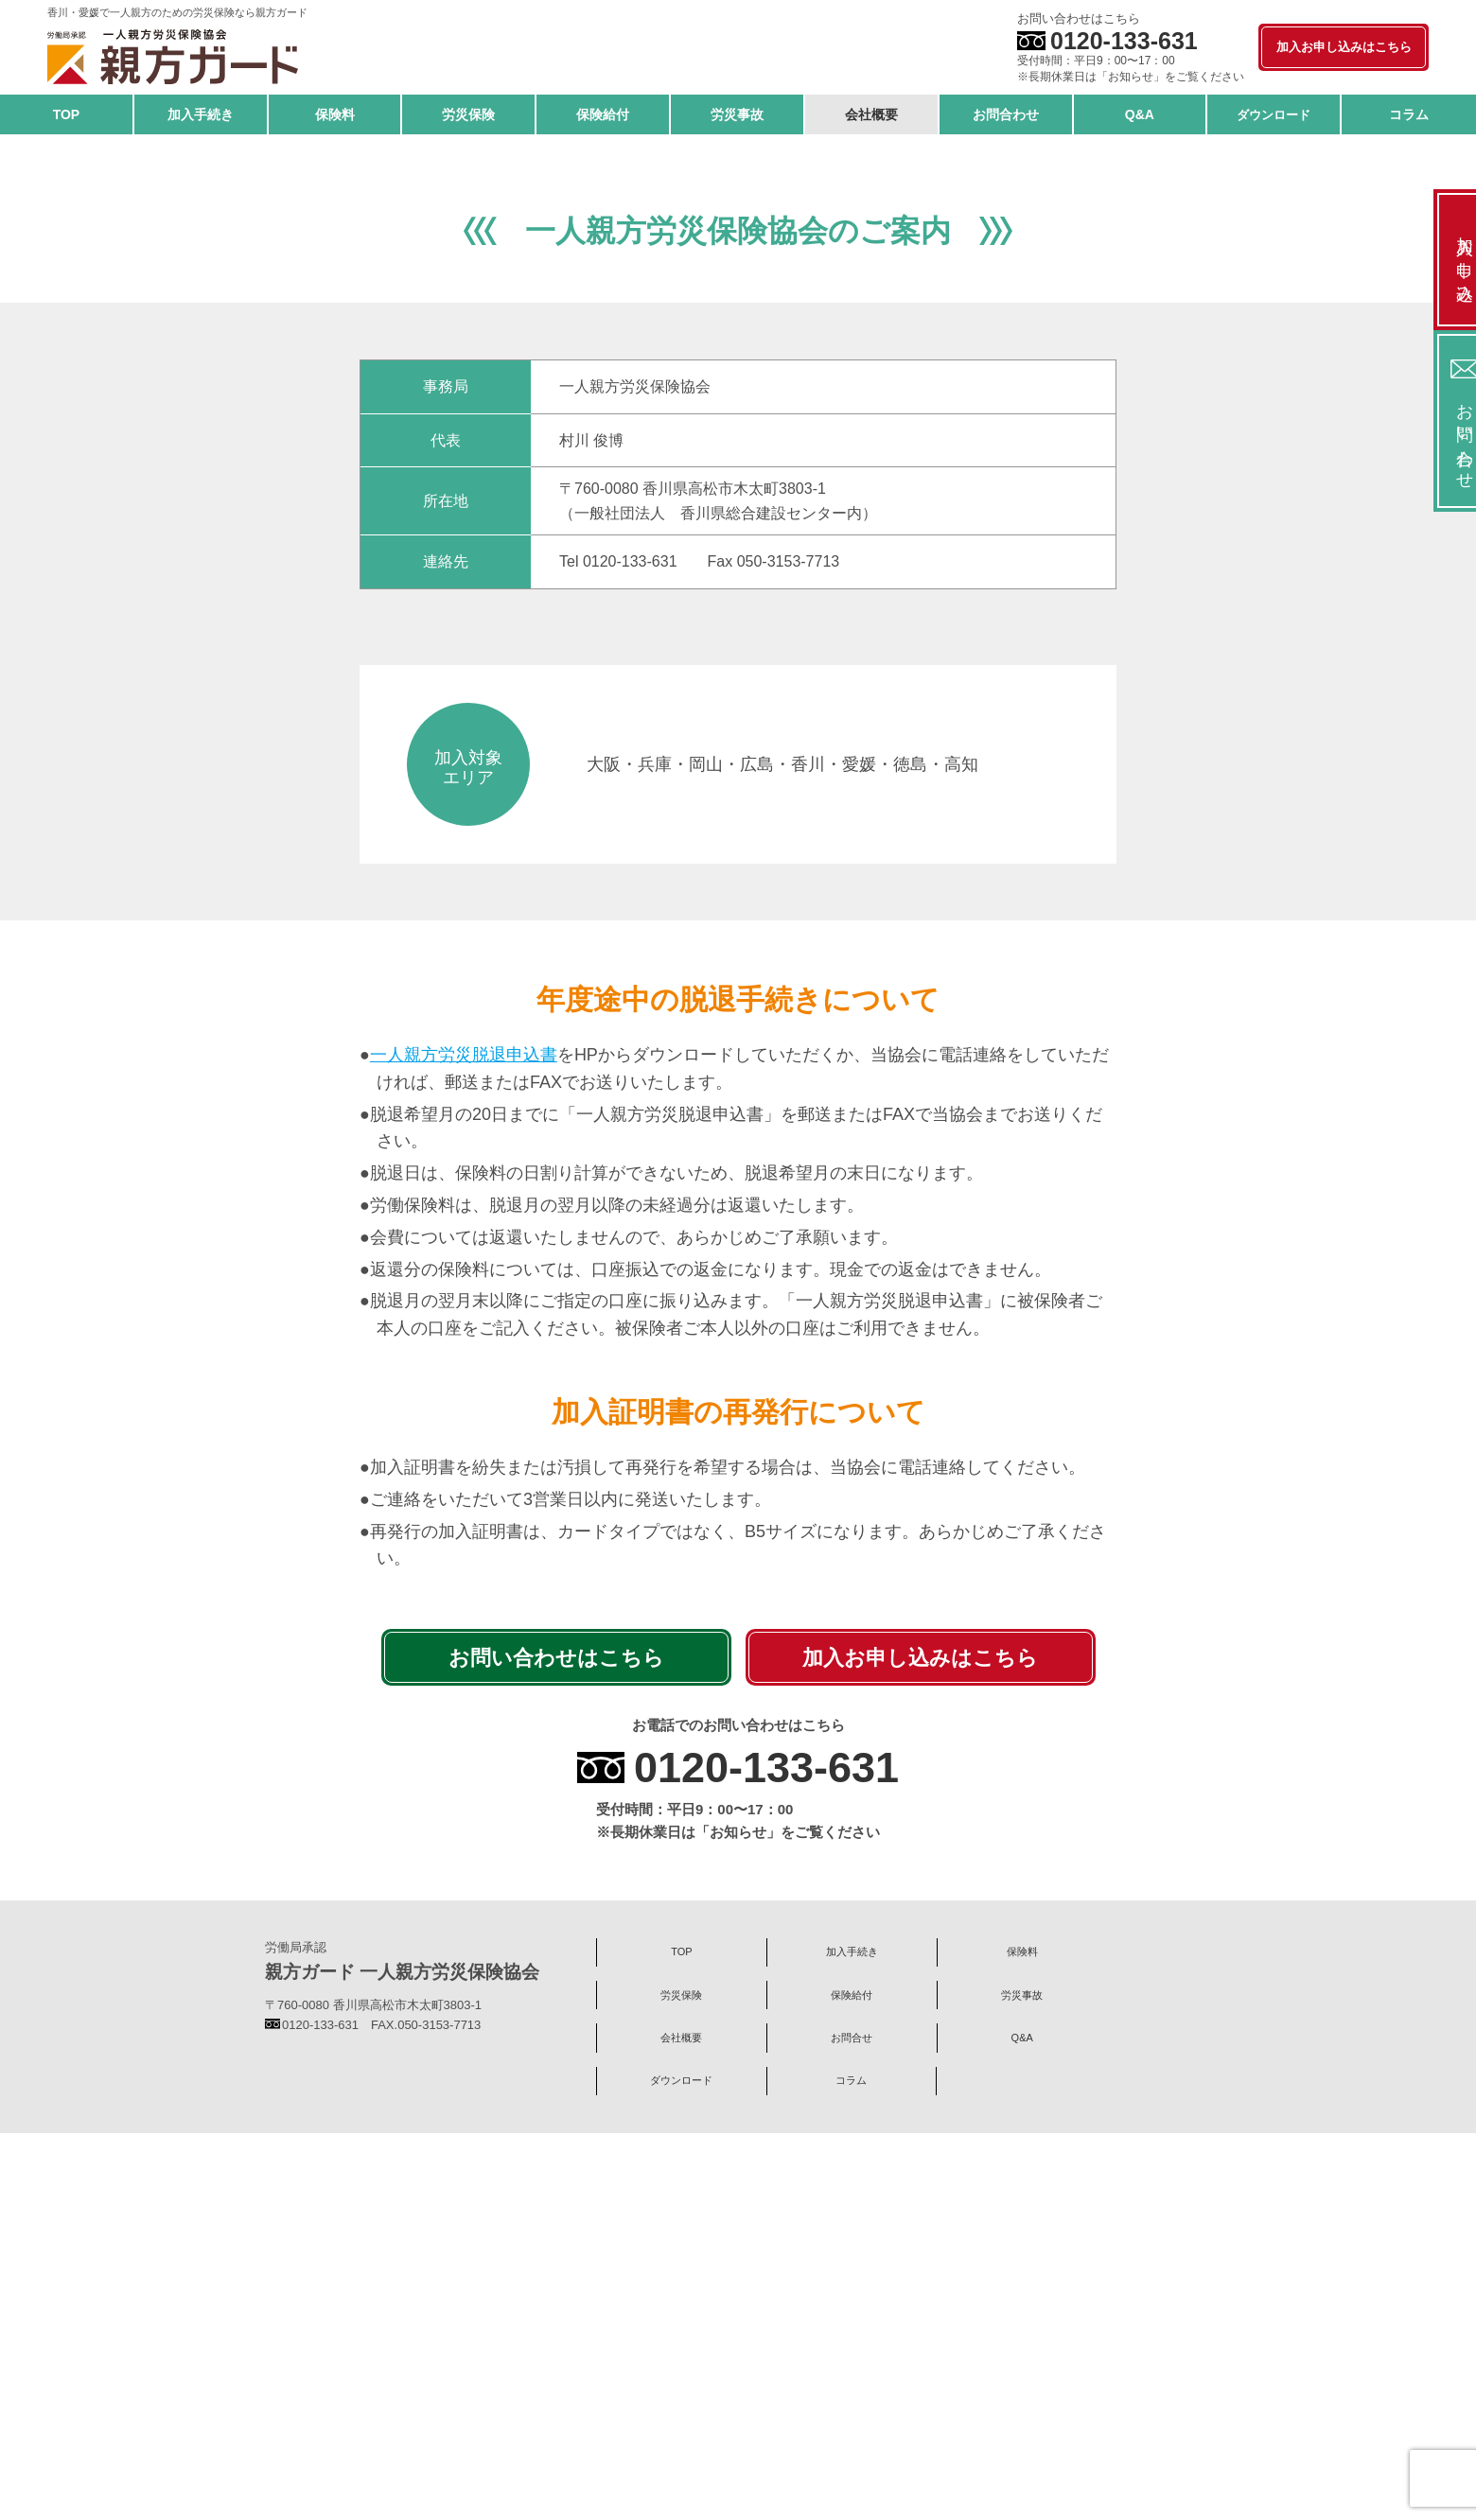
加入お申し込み (1438, 259)
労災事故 (658, 2419)
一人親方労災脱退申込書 (463, 1474)
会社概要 (781, 2419)
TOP (657, 2373)
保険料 (904, 2373)
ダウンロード (1149, 2419)
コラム (658, 2465)
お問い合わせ (1438, 420)
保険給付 (1149, 2373)
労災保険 (1027, 2373)
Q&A (1027, 2419)
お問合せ (904, 2419)
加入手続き (781, 2373)
